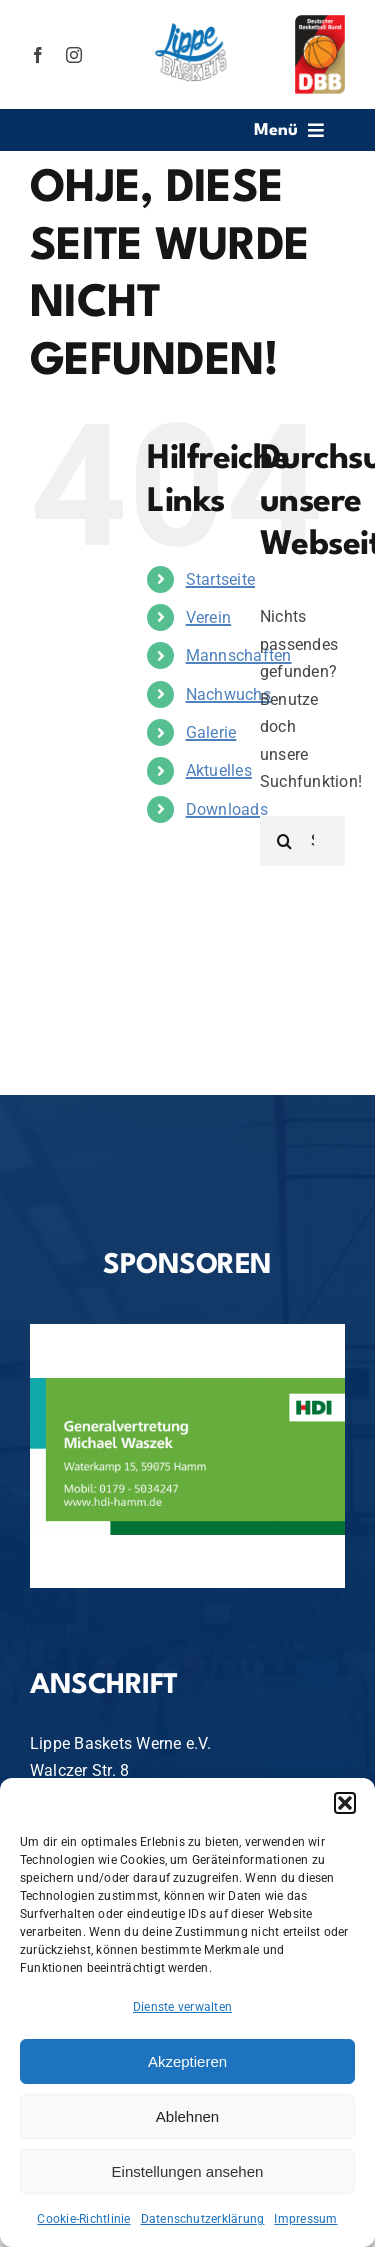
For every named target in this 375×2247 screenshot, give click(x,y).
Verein (208, 617)
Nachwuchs (228, 694)
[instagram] (74, 55)
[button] (345, 1803)
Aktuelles (219, 770)
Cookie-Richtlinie (83, 2219)
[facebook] (38, 55)
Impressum (305, 2219)
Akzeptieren (187, 2061)
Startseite (220, 579)
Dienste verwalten (182, 2007)
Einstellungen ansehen (188, 2171)
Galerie (211, 732)
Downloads (227, 809)
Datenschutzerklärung (203, 2219)
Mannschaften (239, 655)
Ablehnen (187, 2116)
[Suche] (285, 841)
